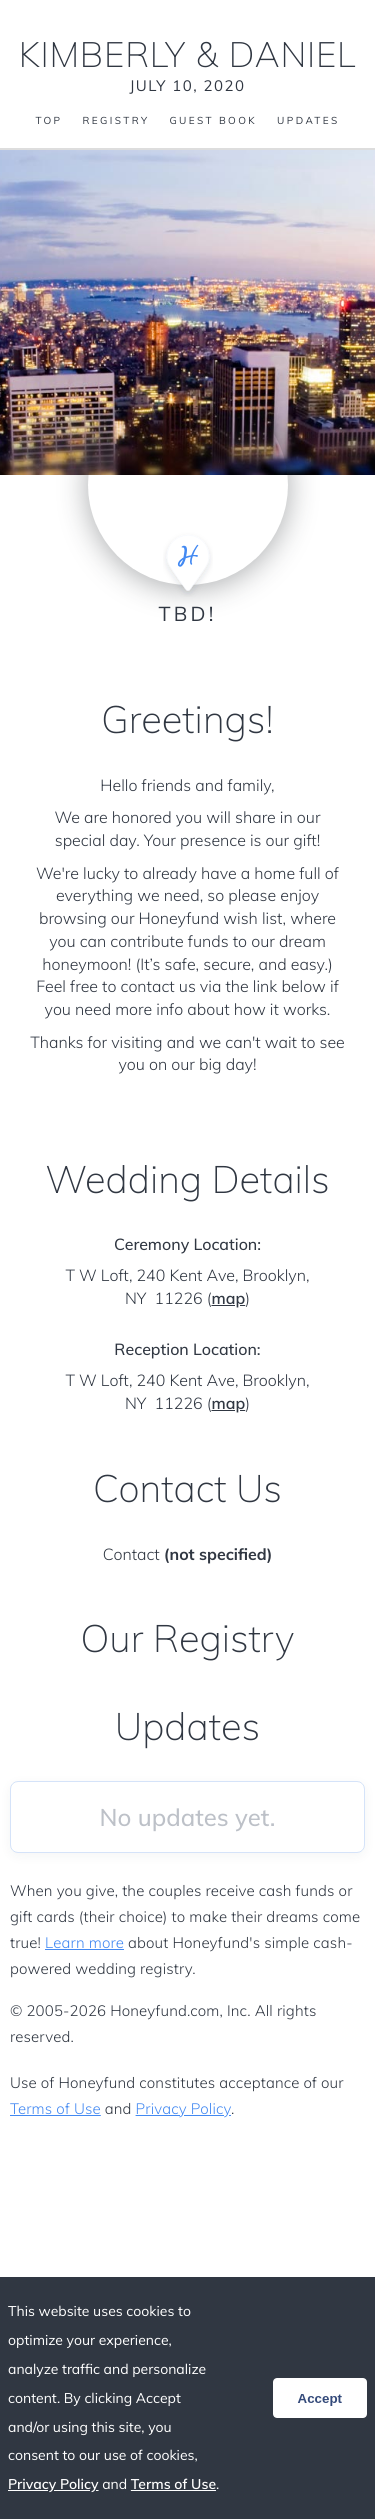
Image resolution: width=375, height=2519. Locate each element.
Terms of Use (55, 2108)
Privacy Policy (183, 2108)
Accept (320, 2398)
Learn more (84, 1942)
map (228, 1298)
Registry (115, 121)
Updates (308, 121)
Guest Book (213, 121)
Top (48, 121)
